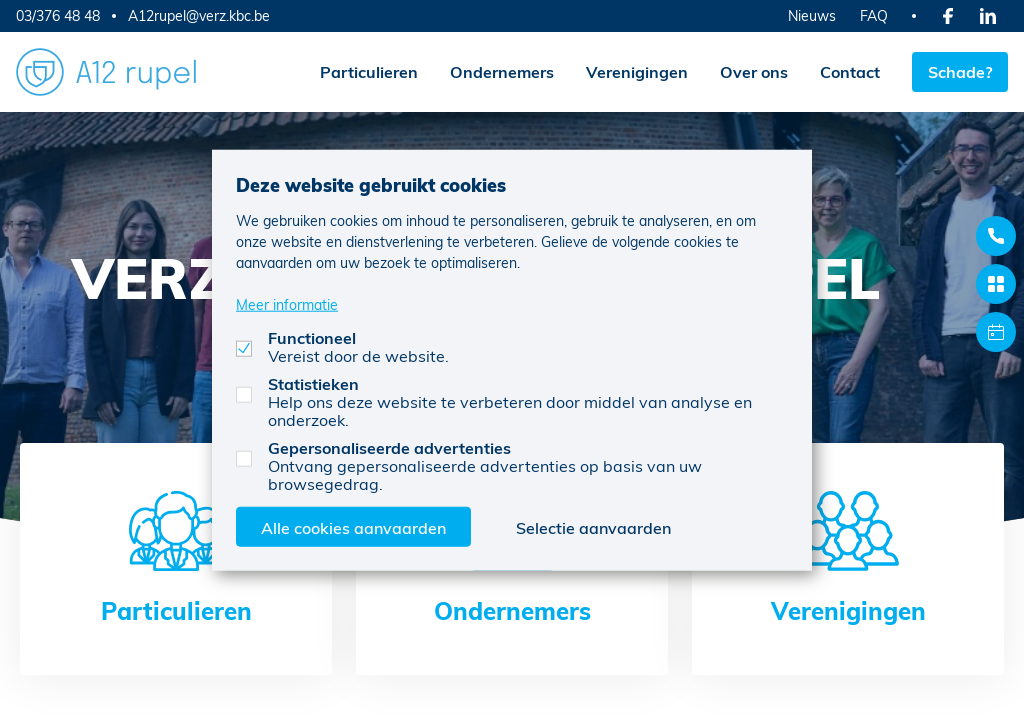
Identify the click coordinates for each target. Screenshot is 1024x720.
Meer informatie (287, 303)
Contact (850, 71)
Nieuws (812, 15)
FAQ (874, 15)
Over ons (754, 71)
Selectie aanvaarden (593, 526)
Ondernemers (502, 71)
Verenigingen (637, 71)
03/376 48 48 (58, 15)
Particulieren (369, 71)
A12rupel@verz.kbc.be (199, 16)
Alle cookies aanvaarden (353, 526)
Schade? (960, 71)
